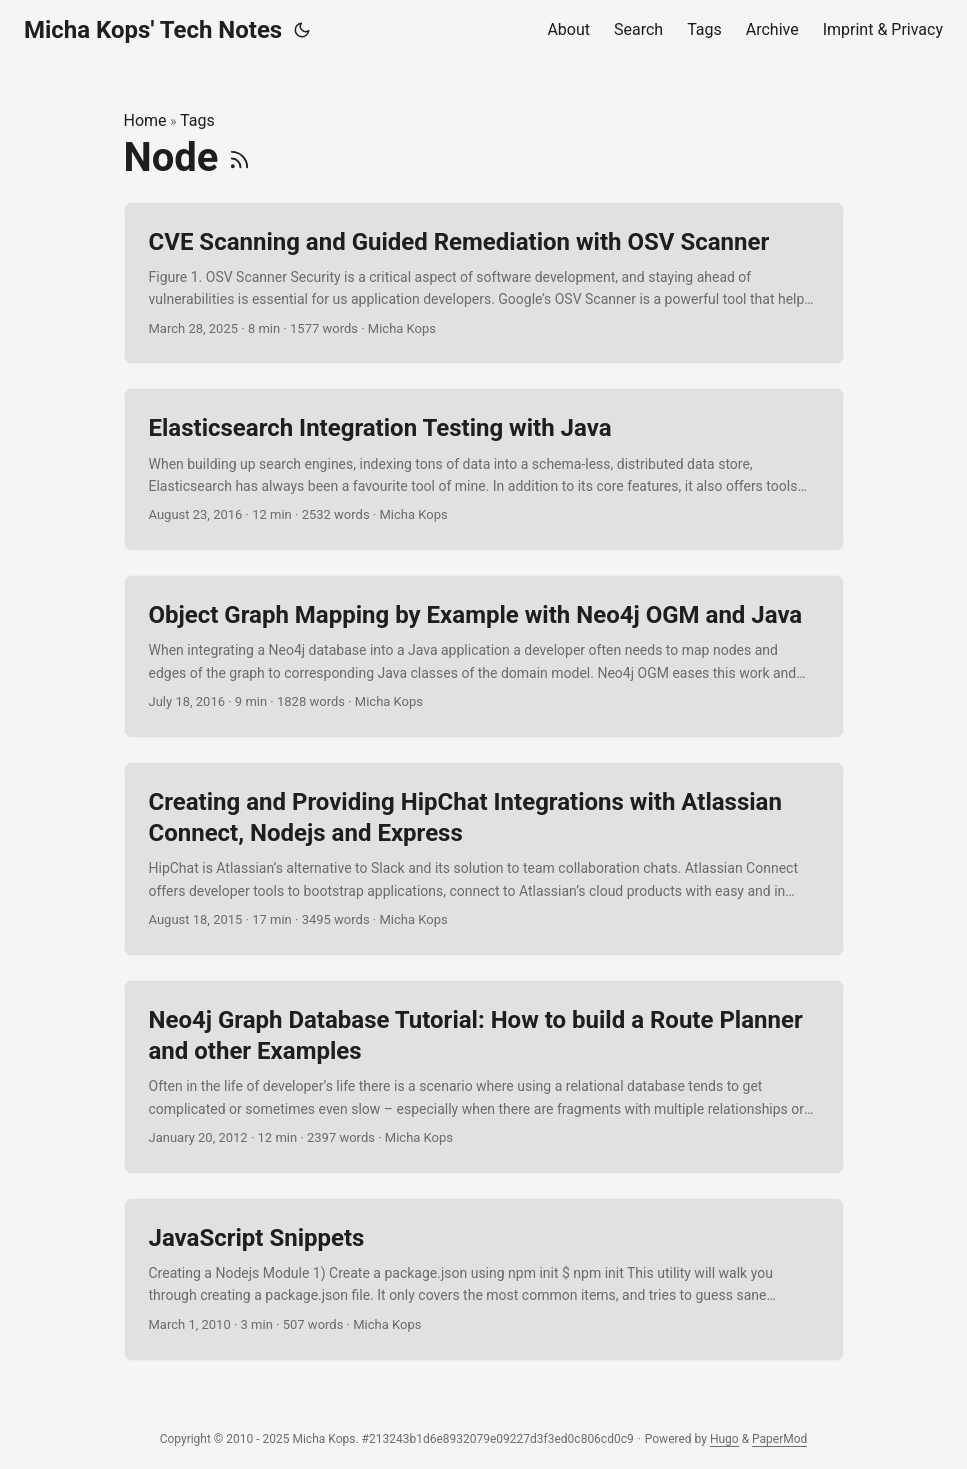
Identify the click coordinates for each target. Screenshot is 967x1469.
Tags (197, 120)
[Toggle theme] (302, 30)
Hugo (724, 1439)
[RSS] (239, 157)
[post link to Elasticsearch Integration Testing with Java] (484, 469)
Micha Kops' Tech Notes (153, 30)
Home (145, 120)
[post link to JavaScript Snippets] (484, 1279)
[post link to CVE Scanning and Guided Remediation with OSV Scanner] (484, 283)
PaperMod (779, 1439)
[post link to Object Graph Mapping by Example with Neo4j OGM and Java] (484, 656)
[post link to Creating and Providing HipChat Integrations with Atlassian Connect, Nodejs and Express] (484, 859)
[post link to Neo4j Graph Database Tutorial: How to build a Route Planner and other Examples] (484, 1077)
